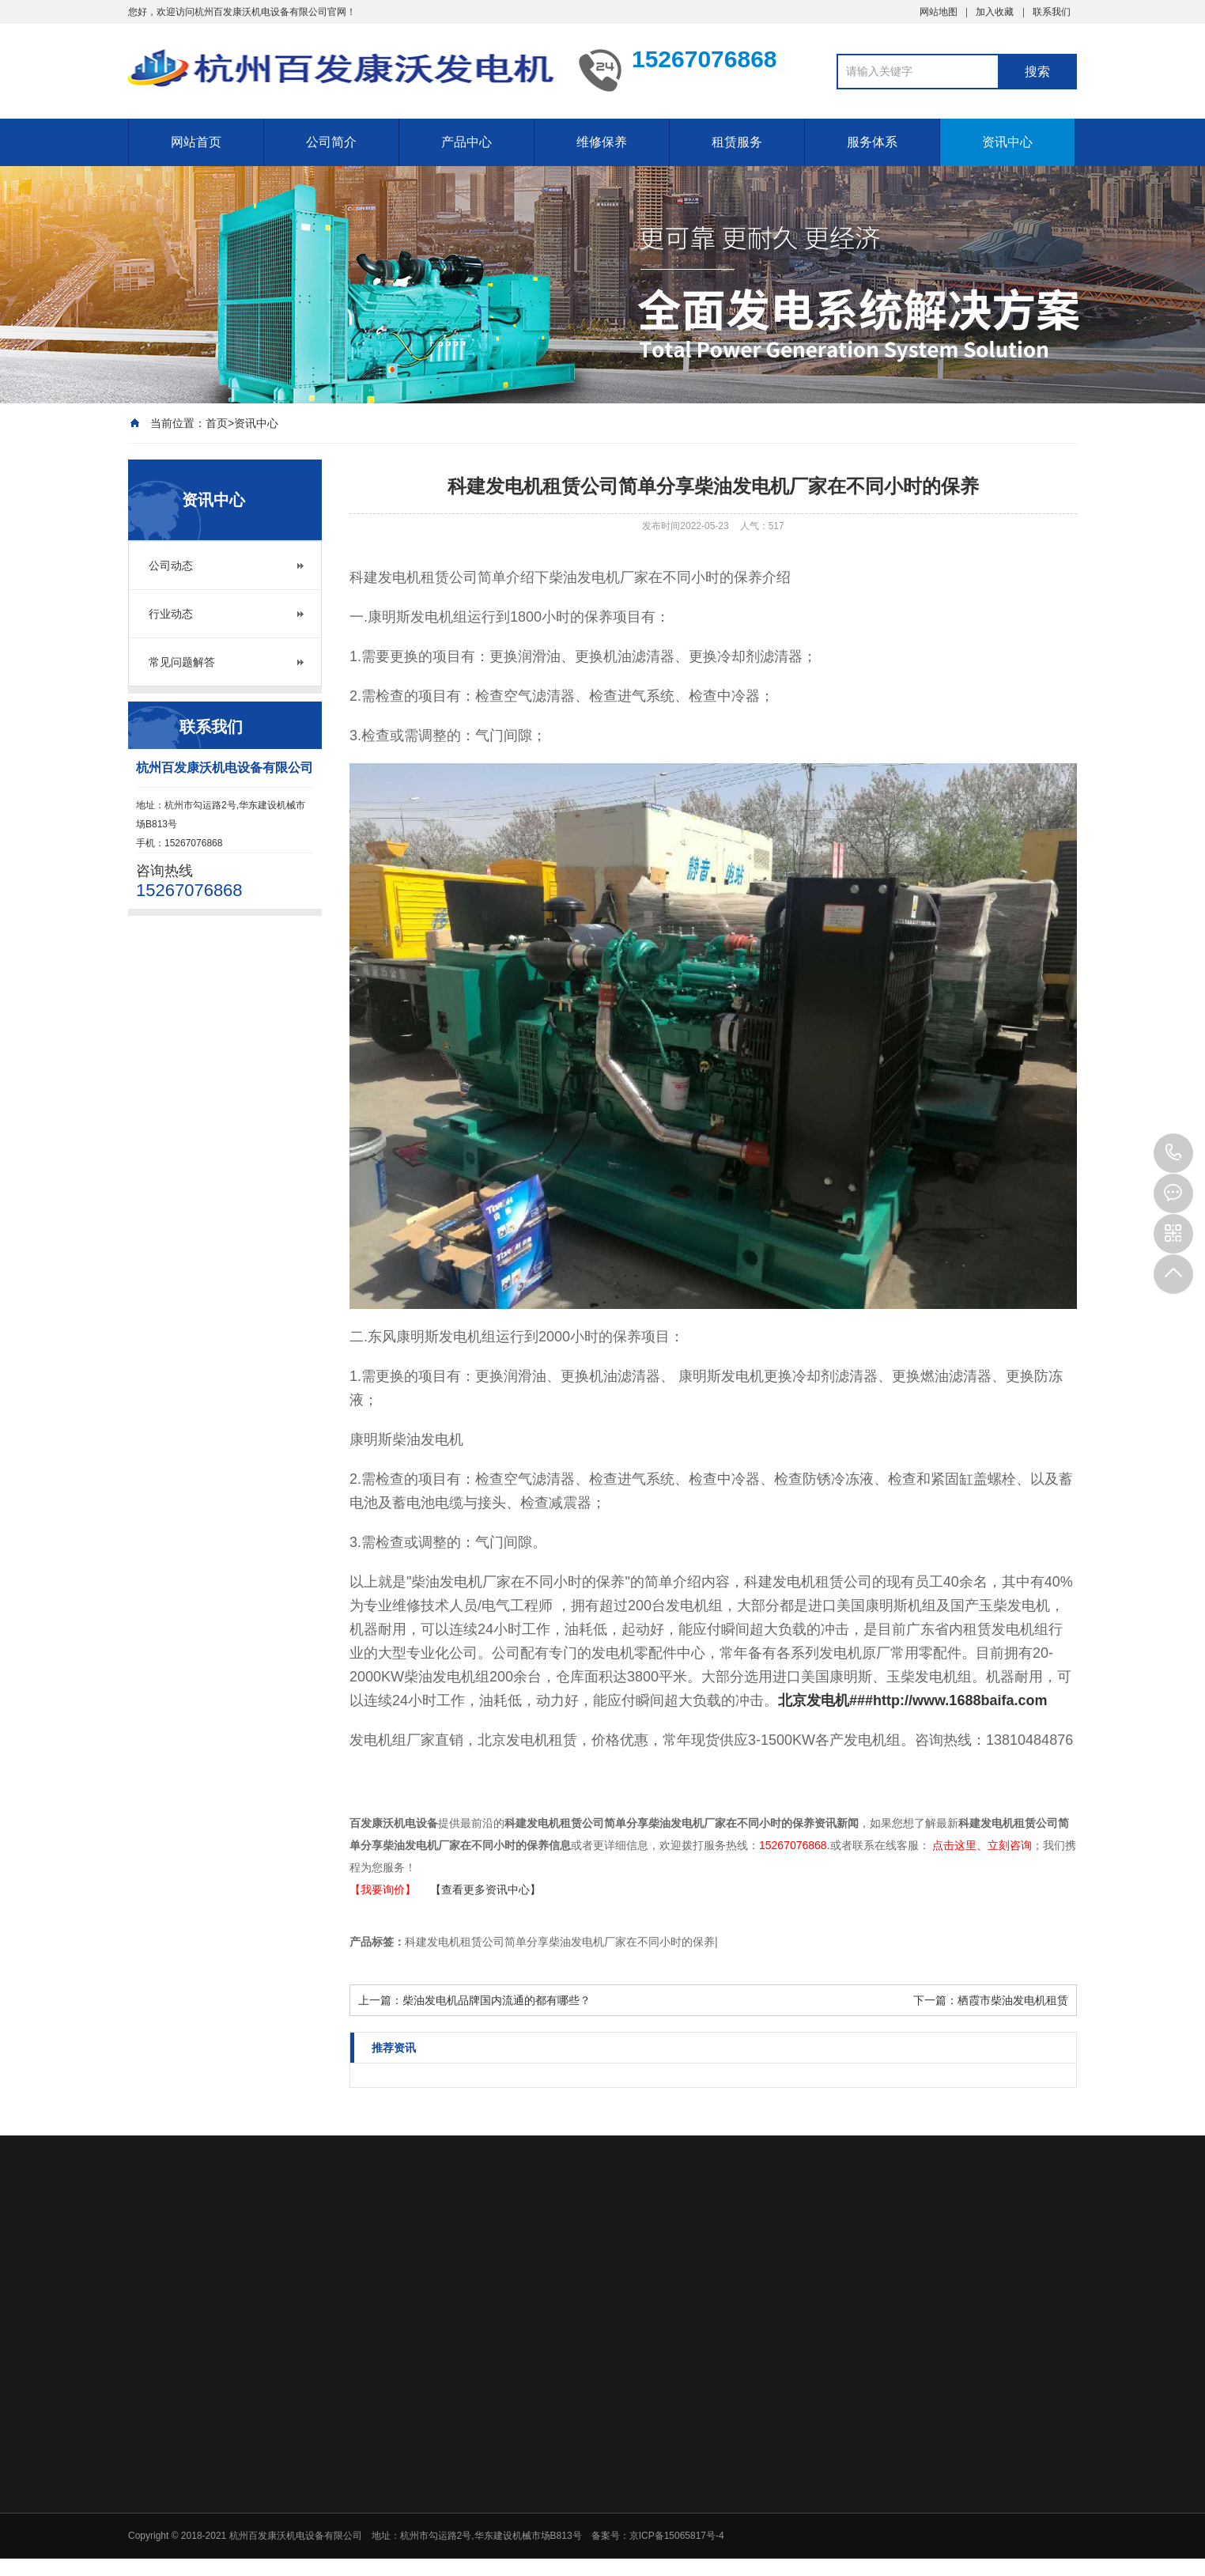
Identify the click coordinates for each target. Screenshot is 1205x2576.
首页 (217, 423)
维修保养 (601, 142)
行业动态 (171, 613)
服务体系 (872, 142)
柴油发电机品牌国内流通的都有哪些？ (496, 2000)
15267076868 (1173, 1153)
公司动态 (171, 565)
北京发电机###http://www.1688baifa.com (912, 1700)
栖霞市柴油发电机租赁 (1013, 2000)
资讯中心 (1007, 142)
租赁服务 (737, 142)
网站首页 (196, 142)
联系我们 (1052, 11)
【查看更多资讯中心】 (485, 1889)
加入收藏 (995, 11)
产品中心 (466, 142)
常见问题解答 (182, 662)
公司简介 (331, 142)
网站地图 (939, 11)
